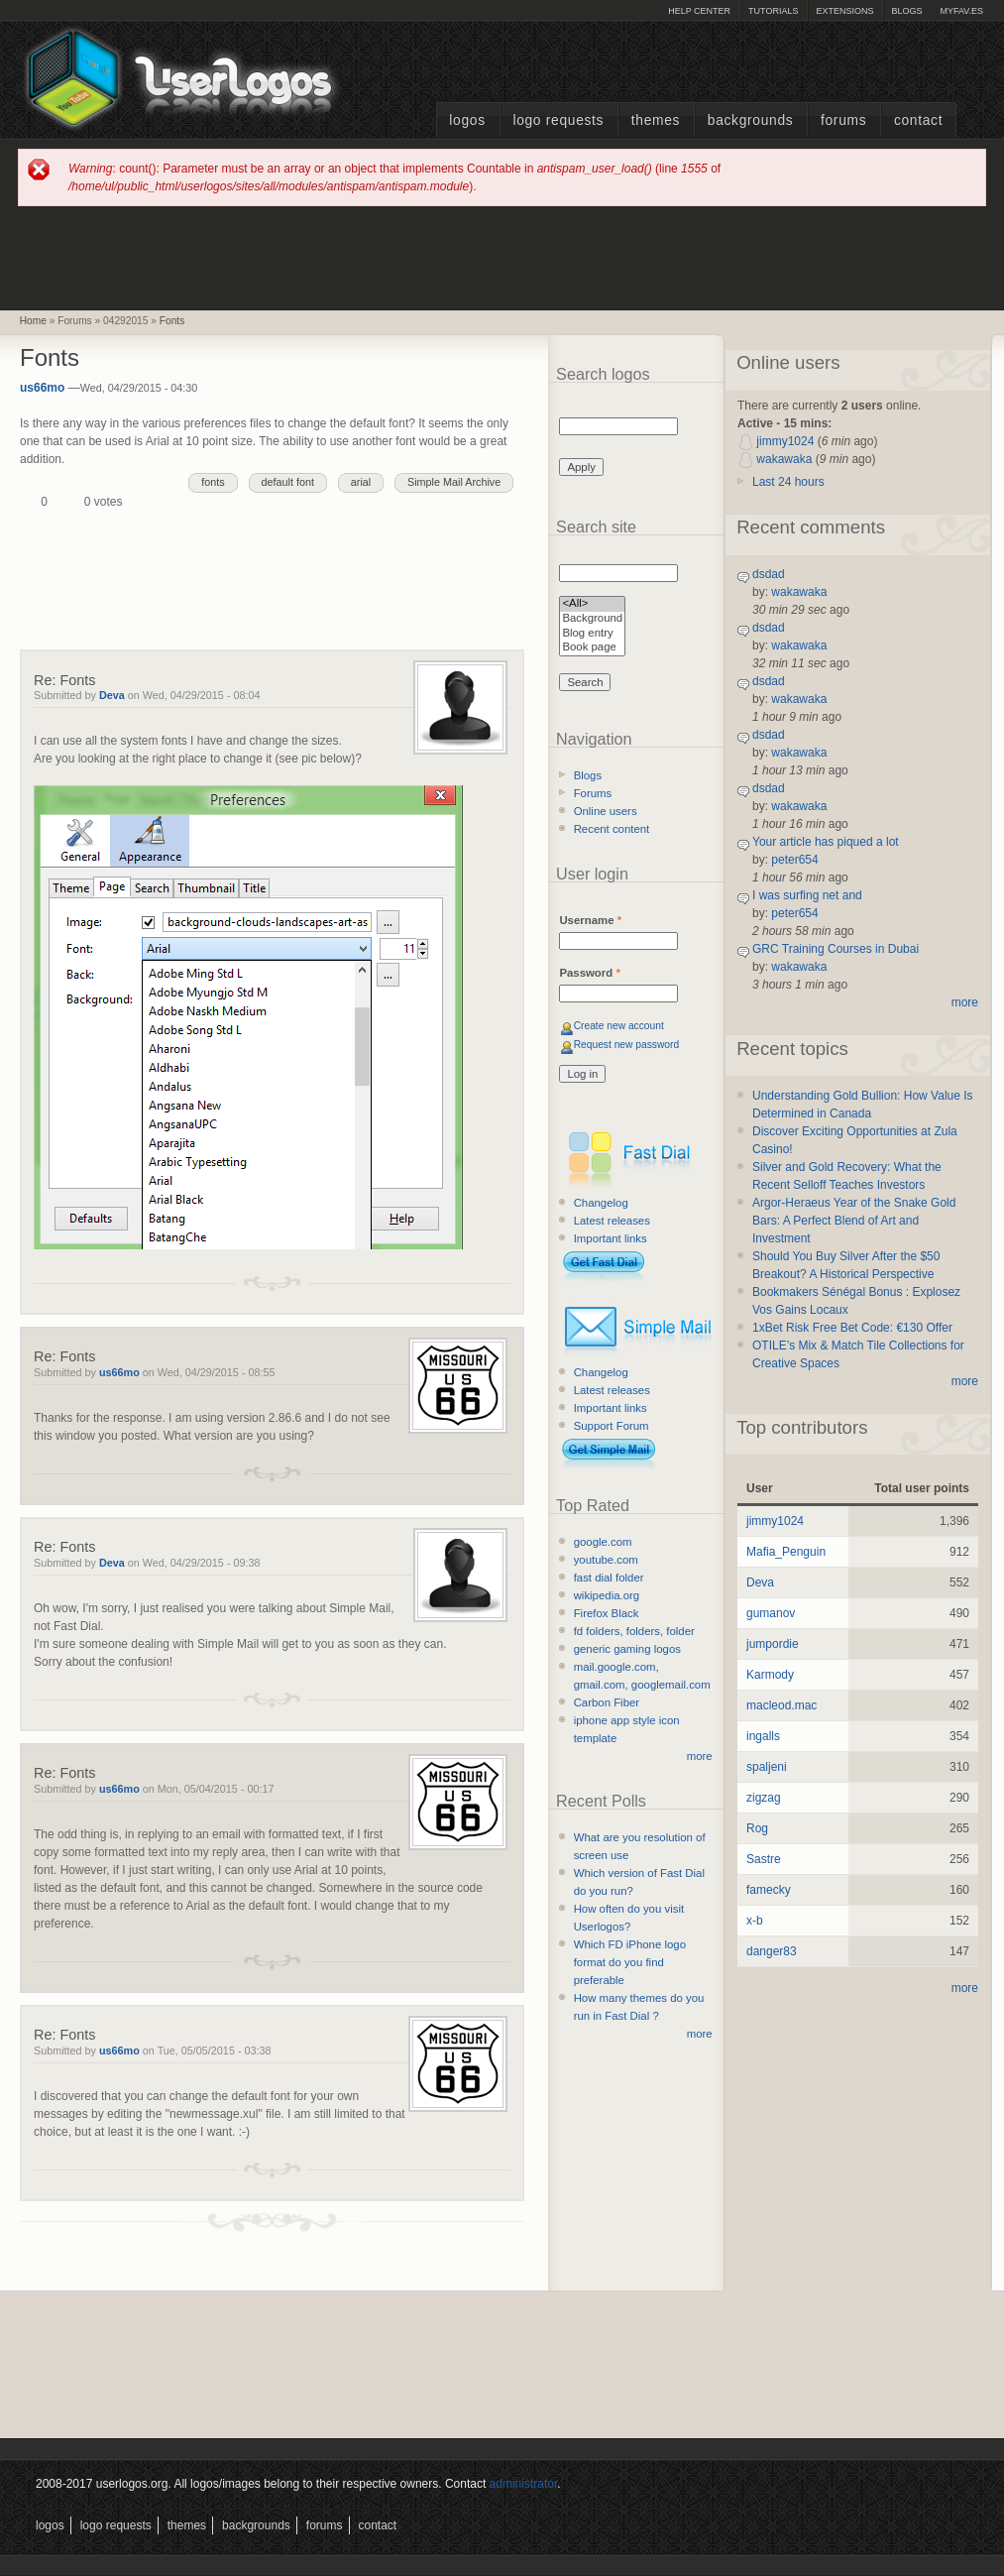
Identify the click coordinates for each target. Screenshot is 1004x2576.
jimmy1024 (785, 441)
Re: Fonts (64, 680)
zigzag (763, 1798)
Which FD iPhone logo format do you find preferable (630, 1962)
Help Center (699, 11)
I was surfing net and (807, 895)
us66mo (42, 388)
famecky (768, 1890)
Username (590, 920)
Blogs (906, 11)
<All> (592, 604)
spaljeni (766, 1767)
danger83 (771, 1951)
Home (33, 320)
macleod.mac (781, 1705)
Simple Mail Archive (454, 482)
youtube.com (606, 1560)
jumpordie (772, 1644)
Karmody (770, 1675)
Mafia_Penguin (786, 1552)
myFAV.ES (961, 11)
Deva (112, 695)
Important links (610, 1238)
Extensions (844, 11)
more (700, 1756)
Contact (918, 120)
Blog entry (592, 634)
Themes (655, 120)
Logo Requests (558, 120)
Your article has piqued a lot (825, 842)
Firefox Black (606, 1613)
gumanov (770, 1613)
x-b (754, 1921)
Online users (605, 811)
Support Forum (611, 1426)
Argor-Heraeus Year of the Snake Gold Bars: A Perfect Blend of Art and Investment (853, 1220)
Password (589, 973)
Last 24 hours (788, 482)
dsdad (768, 574)
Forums (843, 120)
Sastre (763, 1859)
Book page (592, 648)
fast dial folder (609, 1577)
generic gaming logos (627, 1649)
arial (361, 482)
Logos (467, 120)
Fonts (172, 320)
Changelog (601, 1203)
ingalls (763, 1736)
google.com (603, 1542)
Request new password (627, 1044)
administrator (524, 2484)
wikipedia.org (606, 1595)
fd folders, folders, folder (634, 1631)
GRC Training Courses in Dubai (835, 949)
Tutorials (773, 11)
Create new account (619, 1025)
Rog (757, 1828)
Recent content (612, 829)
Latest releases (612, 1221)
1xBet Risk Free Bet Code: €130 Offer (852, 1328)
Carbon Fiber (606, 1702)
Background (592, 619)
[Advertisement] (502, 256)
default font (288, 482)
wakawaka (784, 459)
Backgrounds (751, 120)
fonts (212, 482)
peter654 (794, 860)
